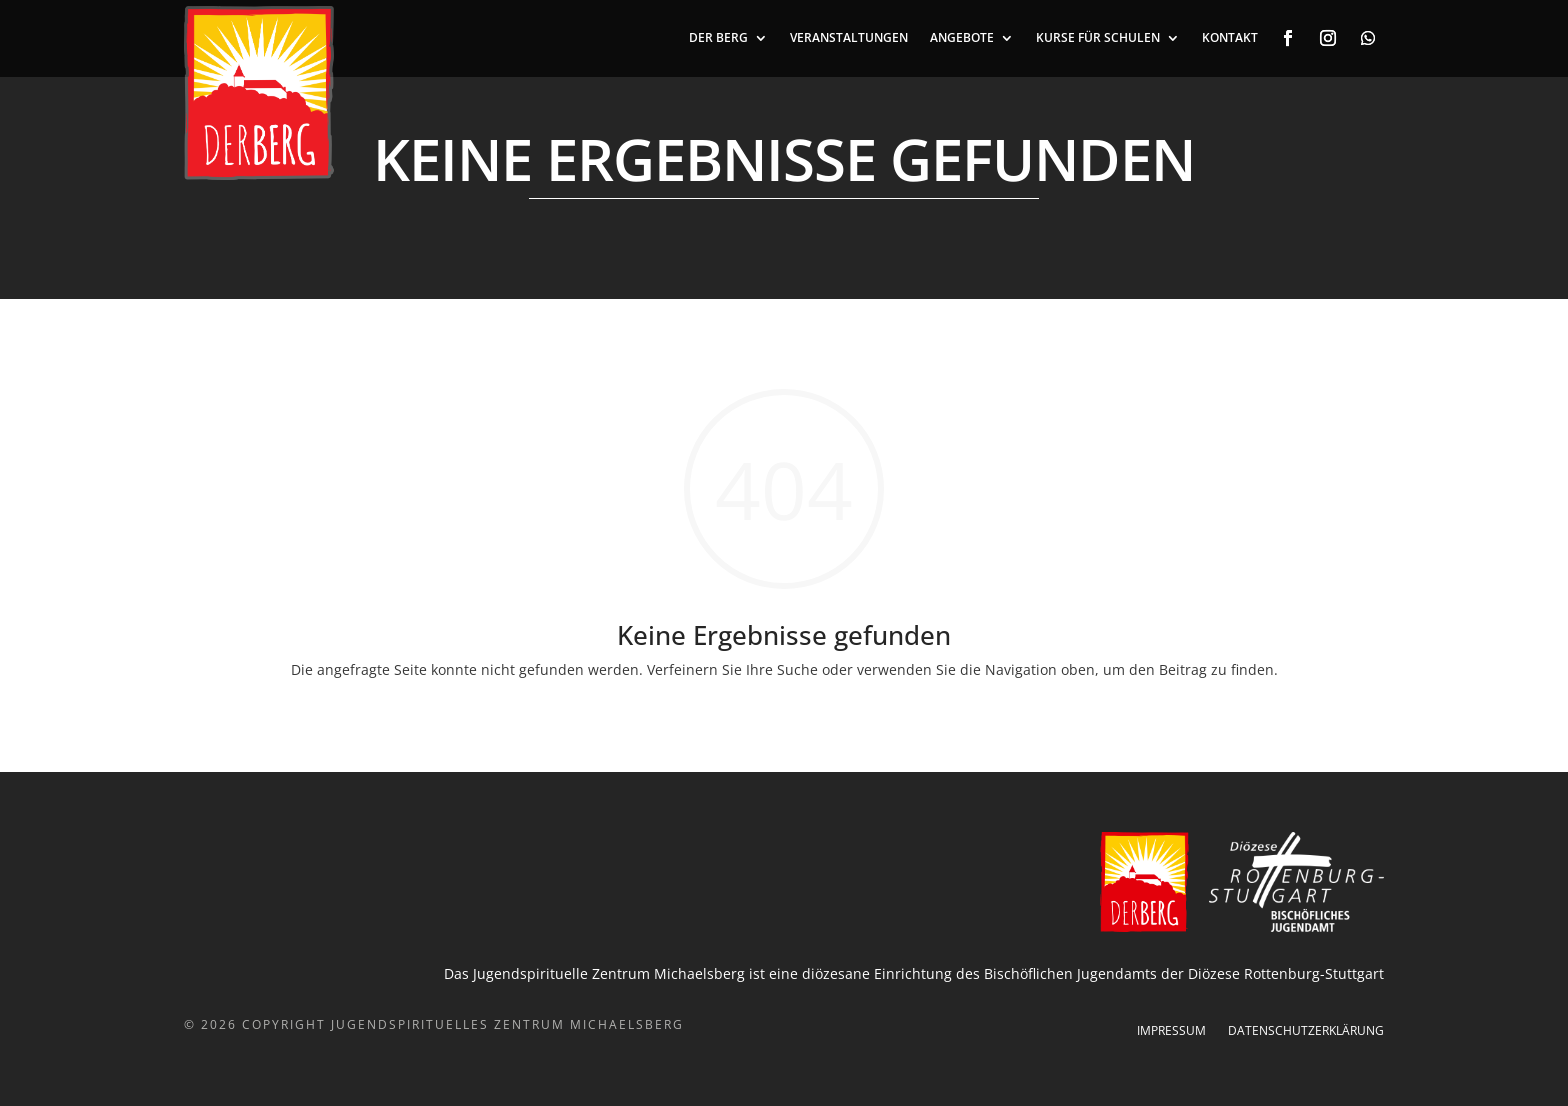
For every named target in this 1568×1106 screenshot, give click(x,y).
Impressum (1171, 1031)
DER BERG (718, 38)
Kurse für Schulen (1098, 38)
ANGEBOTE (962, 38)
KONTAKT (1230, 38)
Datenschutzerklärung (1306, 1031)
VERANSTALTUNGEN (849, 38)
